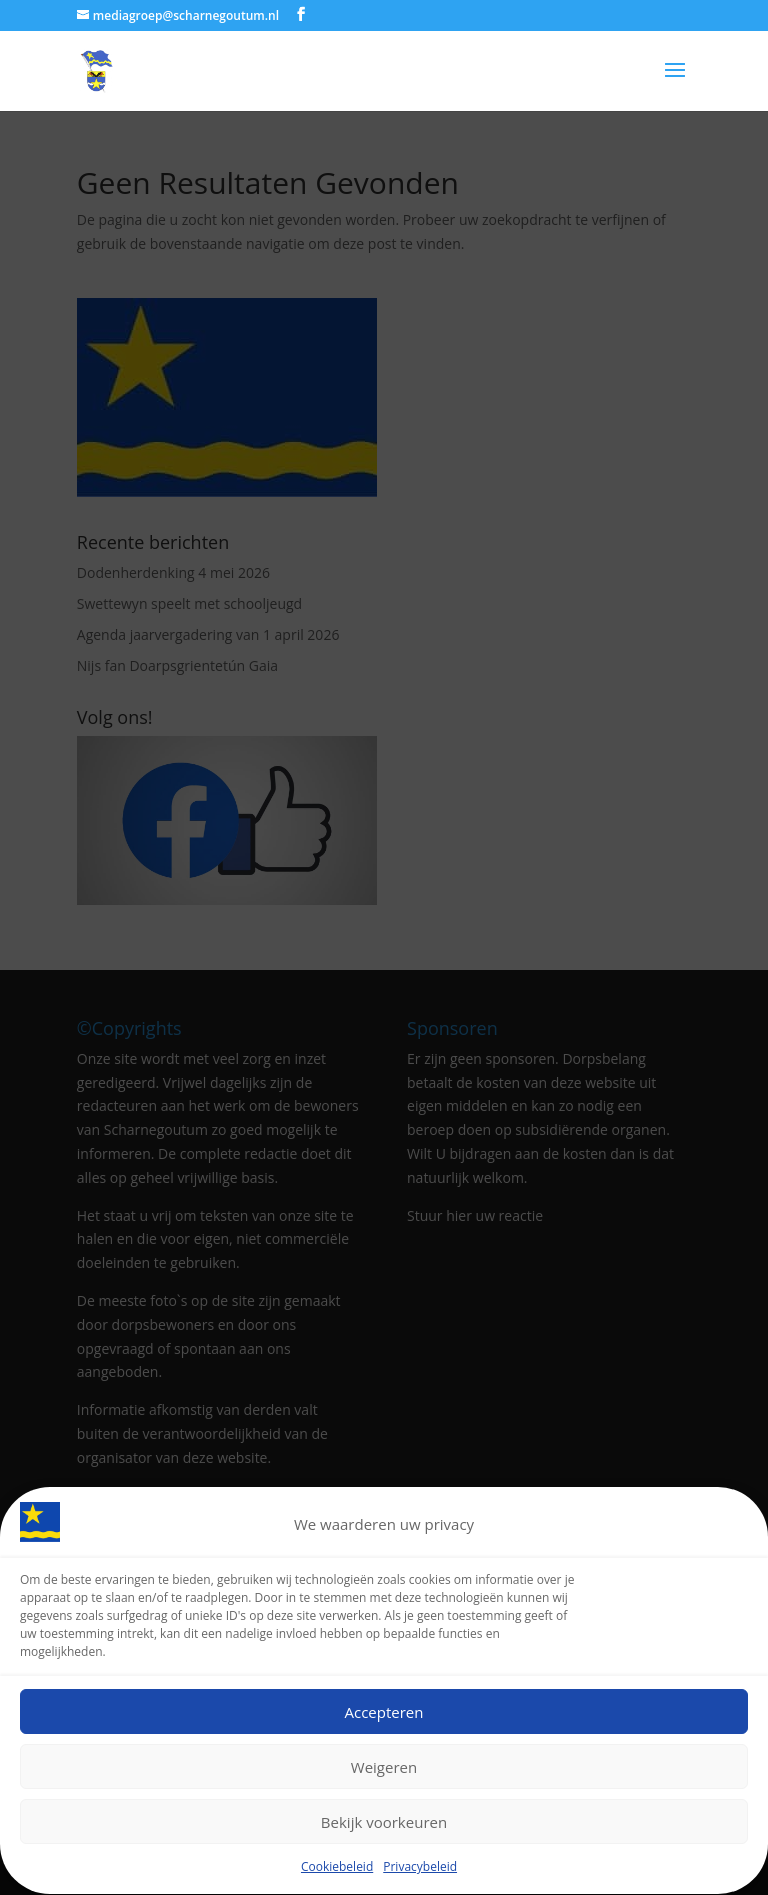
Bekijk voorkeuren (384, 1825)
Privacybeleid (420, 1870)
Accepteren (384, 1715)
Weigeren (384, 1770)
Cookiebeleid (337, 1870)
